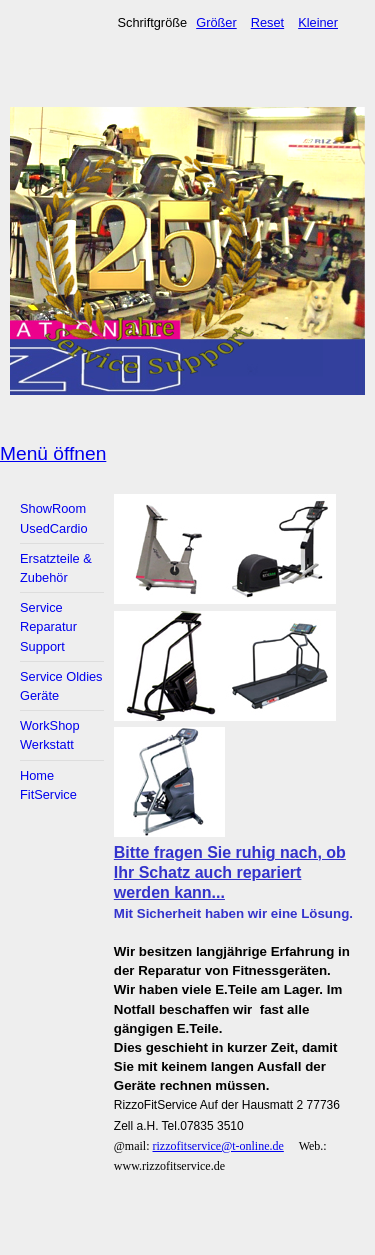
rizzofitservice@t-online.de (218, 1146)
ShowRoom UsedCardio (54, 518)
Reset (267, 22)
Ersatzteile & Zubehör (56, 568)
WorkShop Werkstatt (50, 735)
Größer (216, 22)
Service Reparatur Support (48, 626)
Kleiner (318, 22)
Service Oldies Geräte (61, 686)
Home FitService (48, 785)
